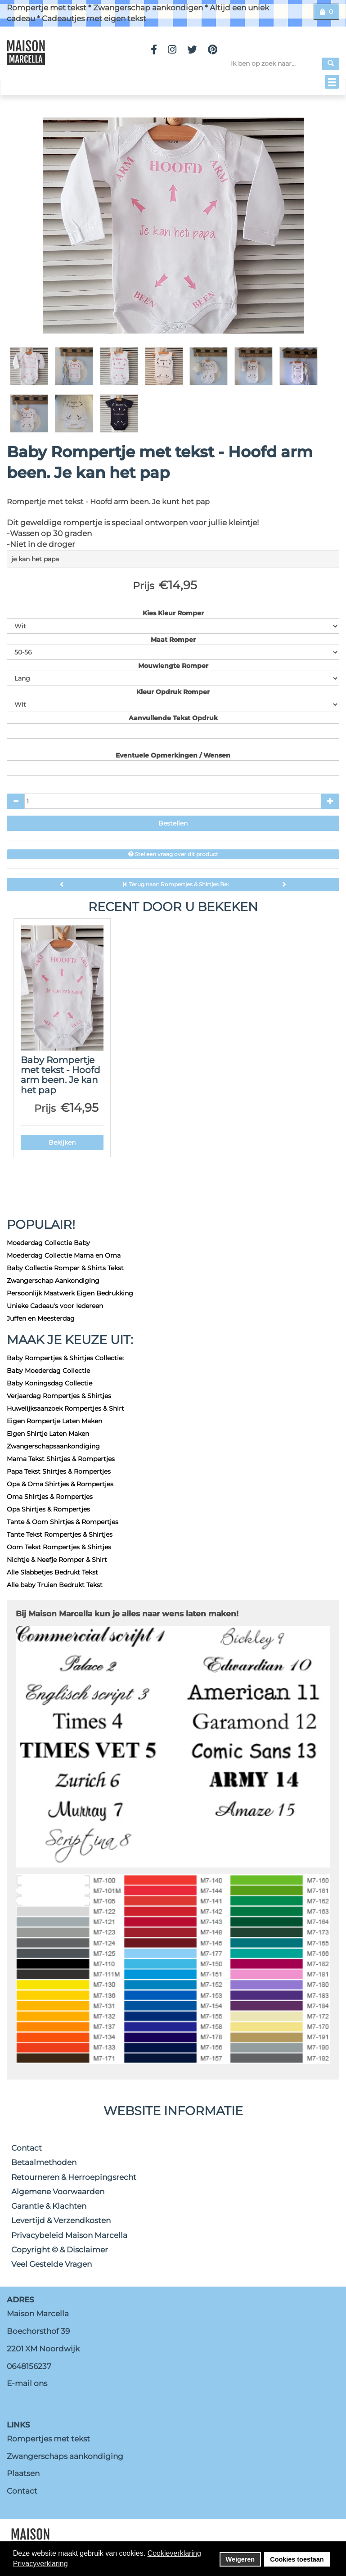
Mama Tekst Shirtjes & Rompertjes (61, 1459)
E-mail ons (27, 2383)
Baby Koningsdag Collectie (49, 1383)
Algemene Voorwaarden (57, 2191)
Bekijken (62, 1142)
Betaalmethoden (43, 2162)
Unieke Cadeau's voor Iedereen (55, 1306)
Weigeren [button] (240, 2559)
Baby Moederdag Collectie (48, 1371)
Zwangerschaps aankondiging (65, 2456)
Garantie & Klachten (48, 2206)
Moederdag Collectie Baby (48, 1243)
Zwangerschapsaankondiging (53, 1446)
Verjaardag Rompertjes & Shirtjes (59, 1396)
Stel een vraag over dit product (173, 854)
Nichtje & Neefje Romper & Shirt (57, 1560)
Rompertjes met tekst (48, 2438)
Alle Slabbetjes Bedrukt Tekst (52, 1572)
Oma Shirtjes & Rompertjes (50, 1497)
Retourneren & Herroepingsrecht (73, 2177)
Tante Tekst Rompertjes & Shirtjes (59, 1534)
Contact (26, 2147)
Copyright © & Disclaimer (59, 2249)
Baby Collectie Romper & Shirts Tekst (65, 1268)
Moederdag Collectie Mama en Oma (64, 1255)
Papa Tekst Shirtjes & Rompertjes (59, 1471)
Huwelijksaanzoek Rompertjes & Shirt (65, 1408)
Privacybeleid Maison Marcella (69, 2235)
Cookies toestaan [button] (297, 2559)
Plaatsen (23, 2473)
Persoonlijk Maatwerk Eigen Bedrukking (70, 1293)
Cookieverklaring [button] (174, 2553)
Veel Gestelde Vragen (51, 2264)
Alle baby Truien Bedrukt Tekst (55, 1585)
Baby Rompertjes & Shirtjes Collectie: (65, 1358)
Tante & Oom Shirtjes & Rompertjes (62, 1522)
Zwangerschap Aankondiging (53, 1281)
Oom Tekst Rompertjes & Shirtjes (59, 1547)
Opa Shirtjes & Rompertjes (48, 1509)
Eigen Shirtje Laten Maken (48, 1434)
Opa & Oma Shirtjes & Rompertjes (60, 1484)
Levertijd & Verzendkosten (61, 2220)
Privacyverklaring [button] (40, 2563)
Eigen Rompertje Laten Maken (54, 1421)
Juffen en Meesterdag (41, 1318)
